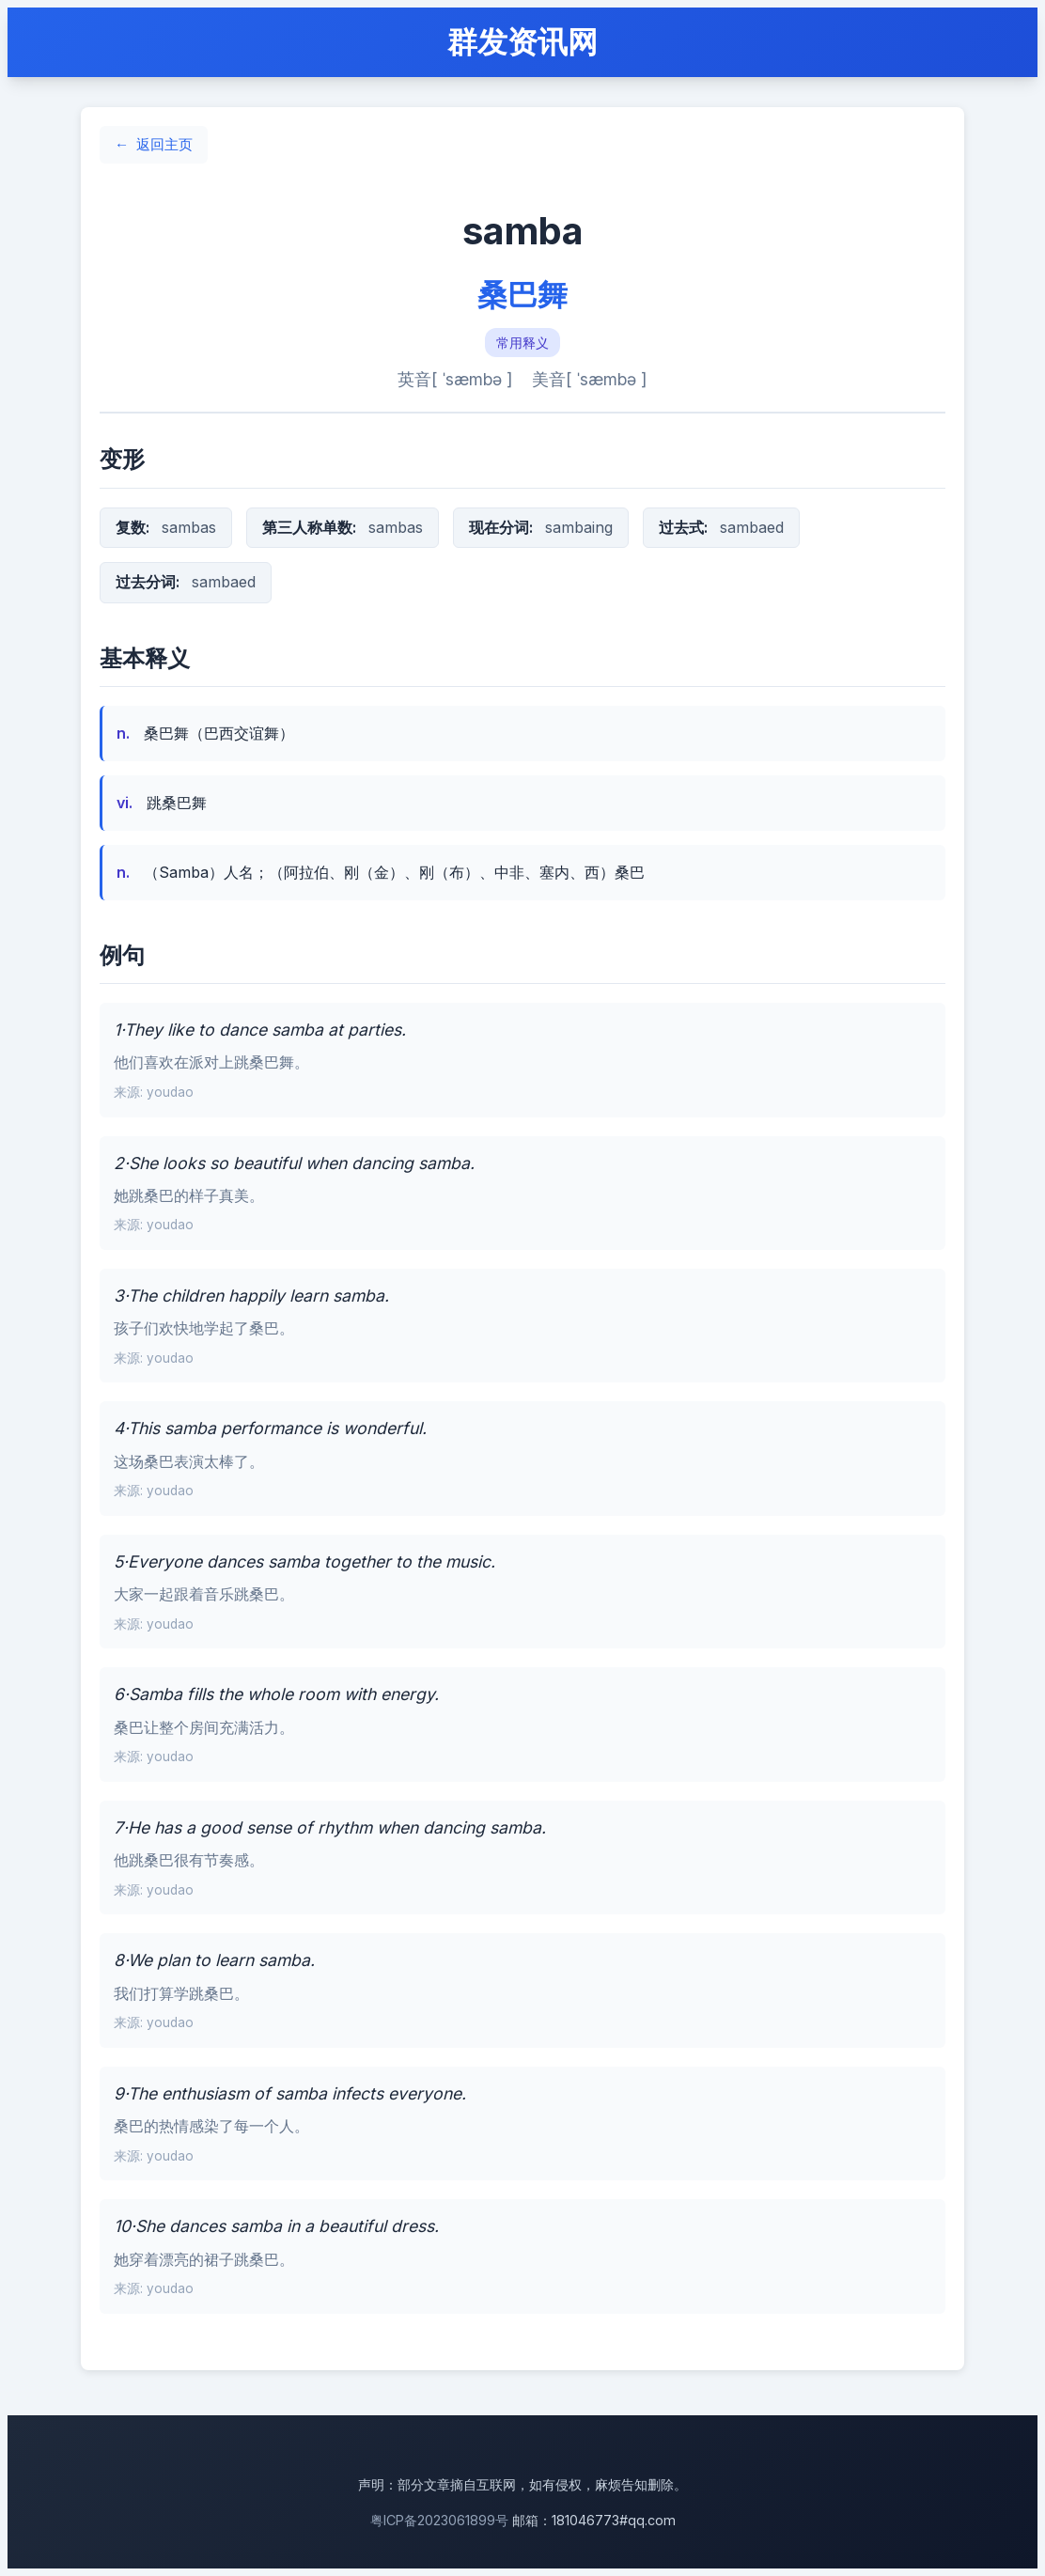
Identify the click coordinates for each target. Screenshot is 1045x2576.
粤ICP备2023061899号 (439, 2520)
